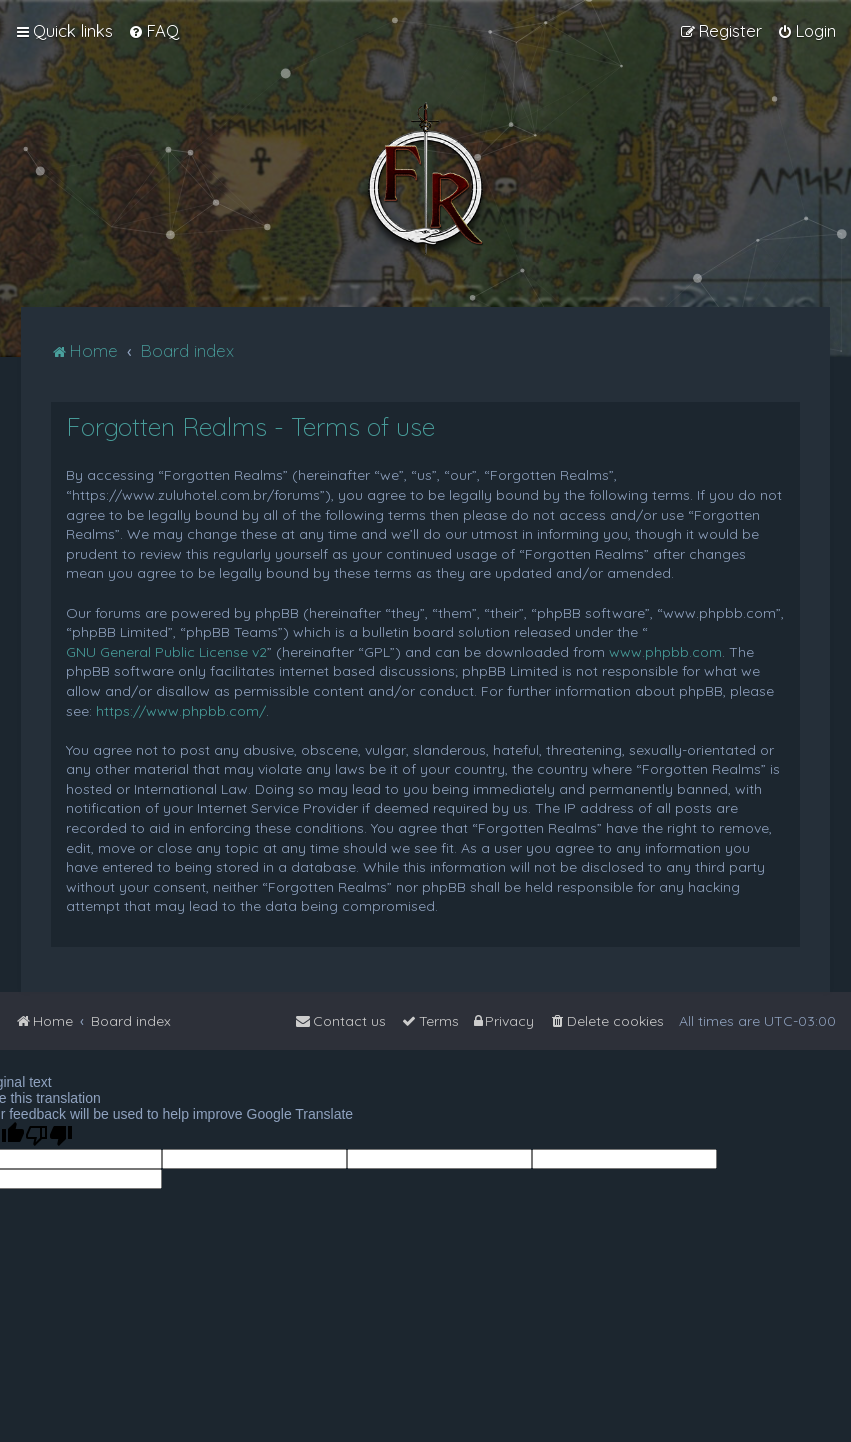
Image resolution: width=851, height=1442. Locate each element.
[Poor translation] (49, 1135)
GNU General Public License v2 (166, 652)
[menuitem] (153, 31)
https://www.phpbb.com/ (181, 711)
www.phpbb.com (665, 652)
